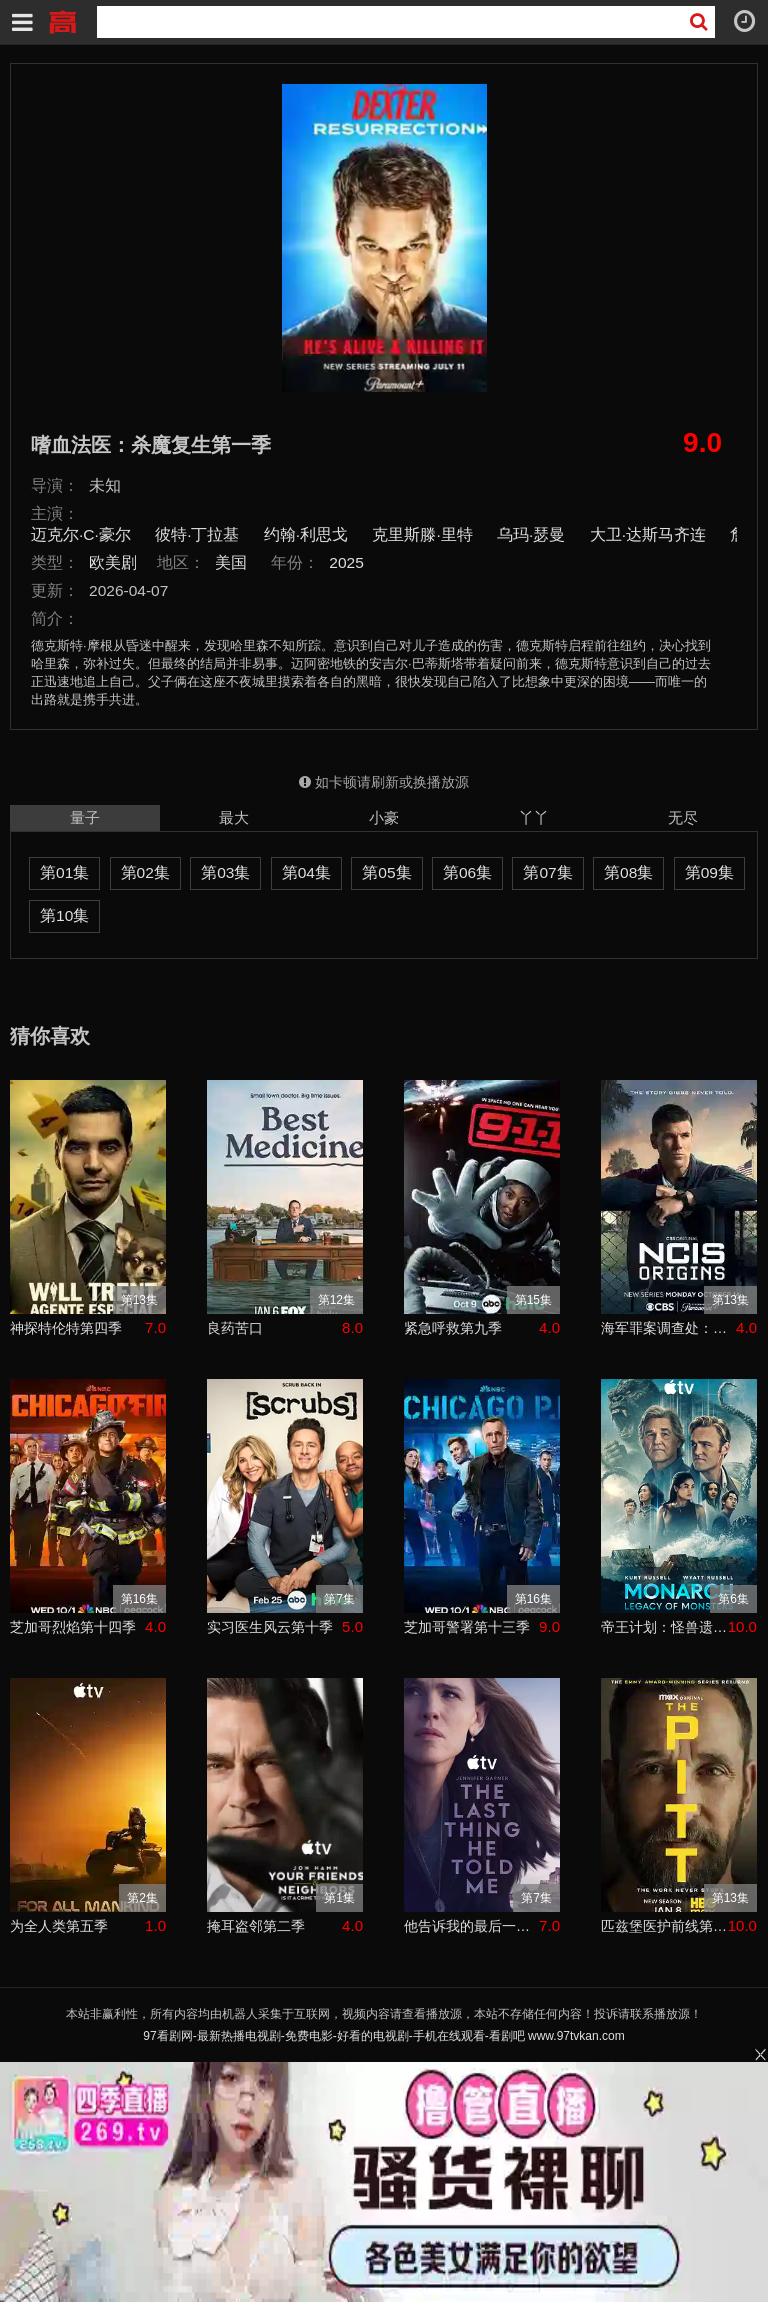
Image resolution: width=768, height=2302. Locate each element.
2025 (346, 562)
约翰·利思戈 (306, 534)
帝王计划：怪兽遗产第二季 (664, 1627)
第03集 (225, 872)
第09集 (709, 872)
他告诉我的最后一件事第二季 (471, 1926)
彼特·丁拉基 (197, 534)
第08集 (628, 872)
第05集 (386, 872)
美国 (231, 562)
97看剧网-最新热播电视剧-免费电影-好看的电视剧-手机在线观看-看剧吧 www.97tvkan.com (383, 2036)
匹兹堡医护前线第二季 (664, 1926)
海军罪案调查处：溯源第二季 (668, 1328)
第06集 (467, 872)
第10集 (64, 915)
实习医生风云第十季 (270, 1627)
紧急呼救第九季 (453, 1328)
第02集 (145, 872)
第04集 (306, 872)
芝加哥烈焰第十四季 (73, 1627)
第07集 (547, 872)
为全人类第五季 (59, 1926)
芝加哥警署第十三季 (467, 1627)
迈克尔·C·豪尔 (81, 534)
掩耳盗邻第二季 (256, 1926)
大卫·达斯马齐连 (648, 534)
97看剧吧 (62, 20)
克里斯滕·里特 (422, 534)
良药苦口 (235, 1328)
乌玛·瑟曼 (531, 534)
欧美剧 (113, 562)
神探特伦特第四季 (66, 1328)
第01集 (64, 872)
